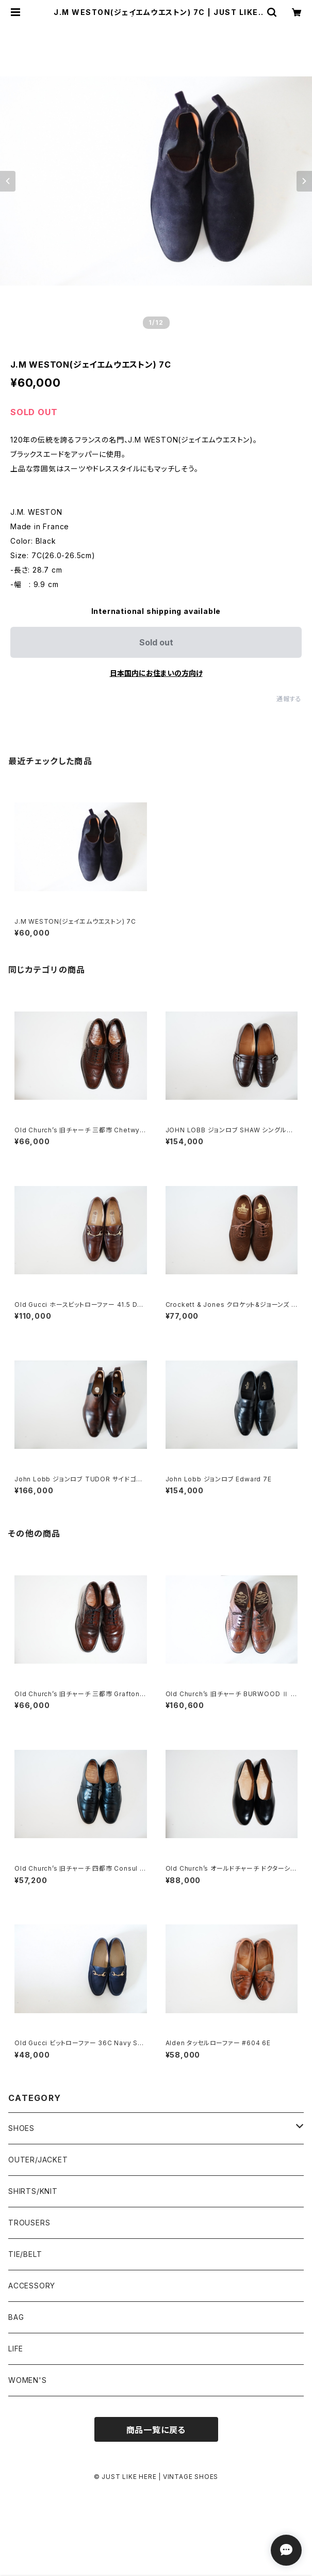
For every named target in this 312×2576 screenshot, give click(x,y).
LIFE (15, 2348)
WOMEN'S (27, 2380)
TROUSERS (29, 2222)
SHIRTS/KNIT (33, 2191)
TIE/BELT (25, 2254)
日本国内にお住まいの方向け (156, 673)
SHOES (21, 2128)
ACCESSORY (31, 2285)
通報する (289, 699)
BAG (16, 2317)
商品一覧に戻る (156, 2430)
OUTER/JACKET (38, 2159)
